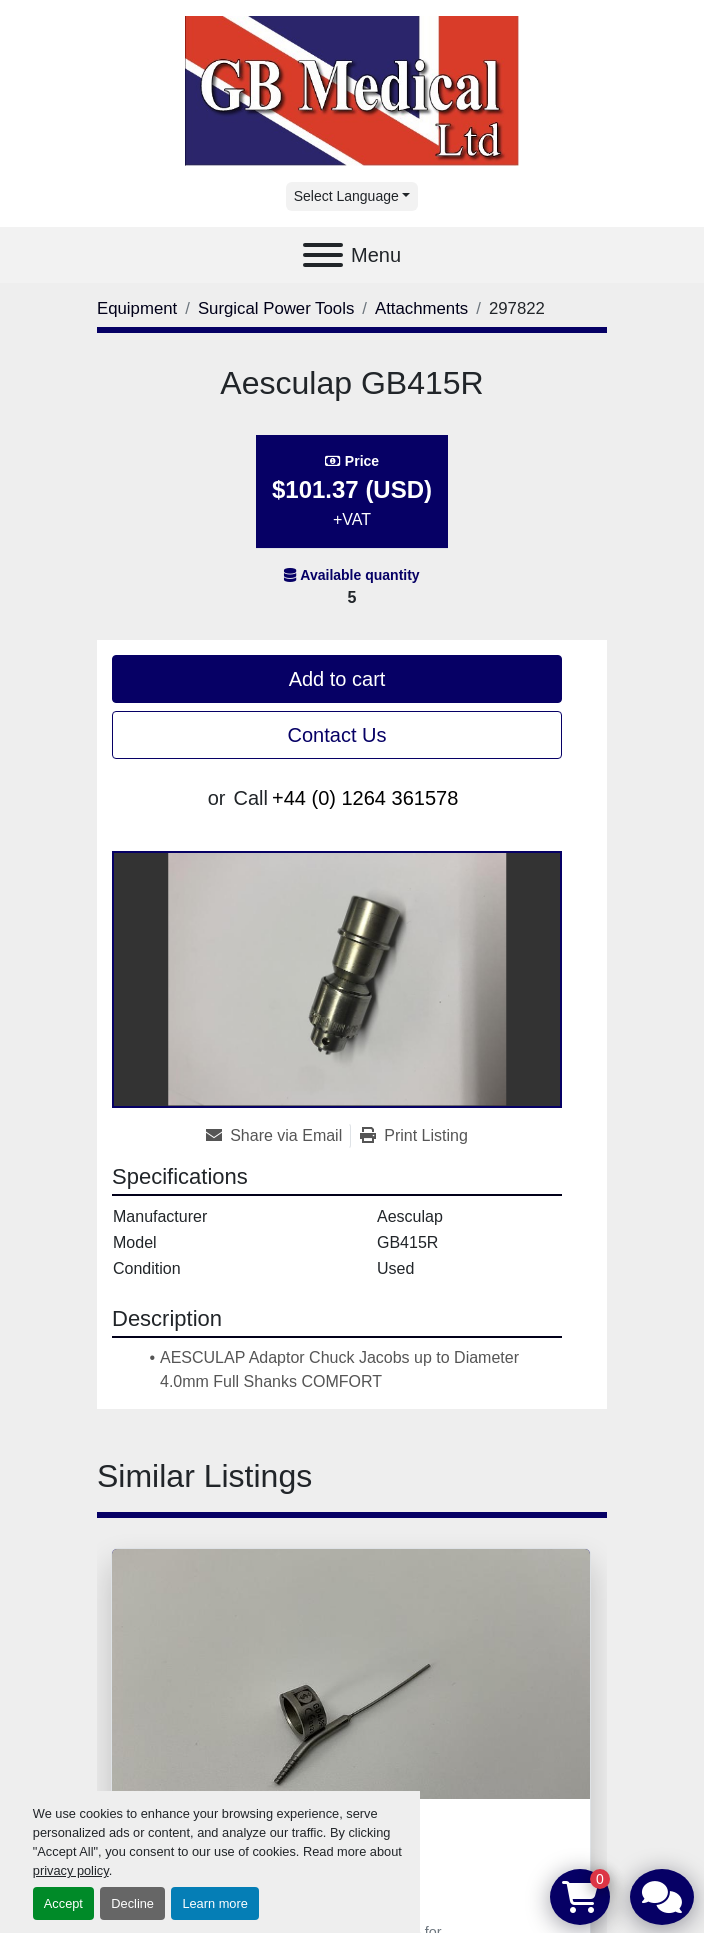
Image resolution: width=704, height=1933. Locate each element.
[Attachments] (421, 308)
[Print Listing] (414, 1136)
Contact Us (337, 735)
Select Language (346, 196)
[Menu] (323, 255)
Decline (132, 1903)
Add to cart (337, 679)
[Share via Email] (278, 1136)
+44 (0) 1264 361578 (365, 798)
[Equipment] (137, 308)
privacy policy (71, 1870)
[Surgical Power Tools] (276, 308)
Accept (63, 1903)
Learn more (214, 1903)
